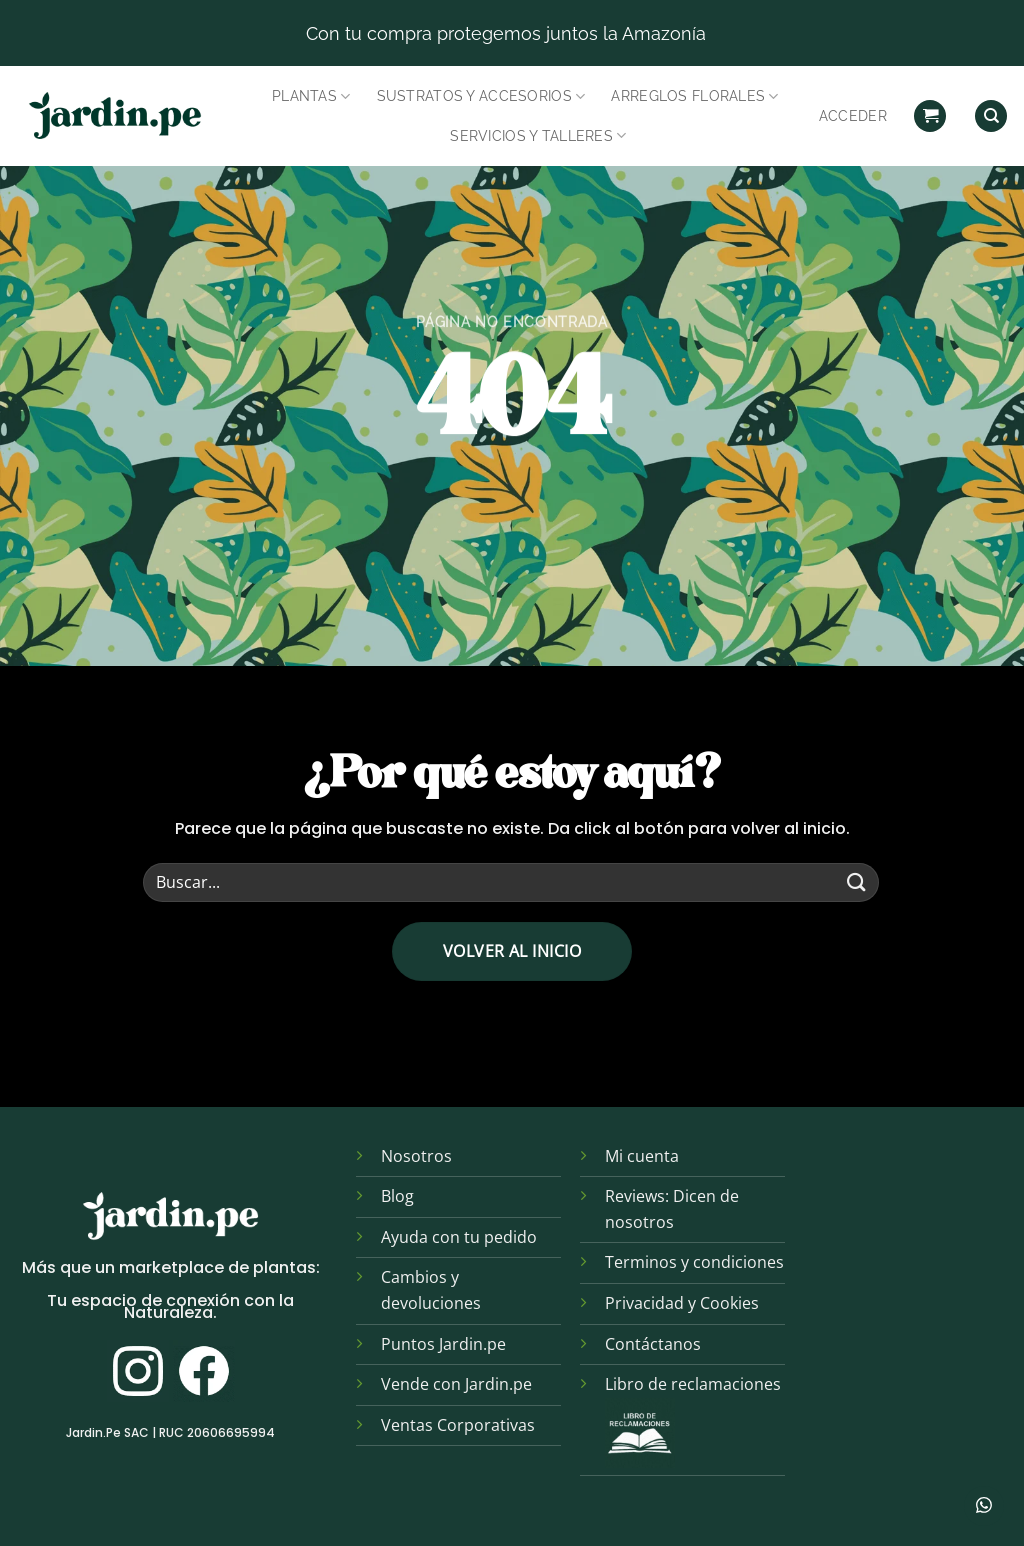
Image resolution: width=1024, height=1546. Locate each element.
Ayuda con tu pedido (459, 1237)
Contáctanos (653, 1344)
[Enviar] (857, 882)
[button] (930, 116)
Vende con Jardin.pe (456, 1384)
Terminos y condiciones (694, 1262)
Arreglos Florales (694, 96)
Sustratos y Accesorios (481, 96)
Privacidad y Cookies (682, 1303)
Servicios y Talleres (538, 135)
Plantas (311, 96)
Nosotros (416, 1156)
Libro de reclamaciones (693, 1384)
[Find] (991, 116)
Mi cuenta (642, 1156)
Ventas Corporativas (458, 1425)
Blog (397, 1196)
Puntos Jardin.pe (443, 1344)
